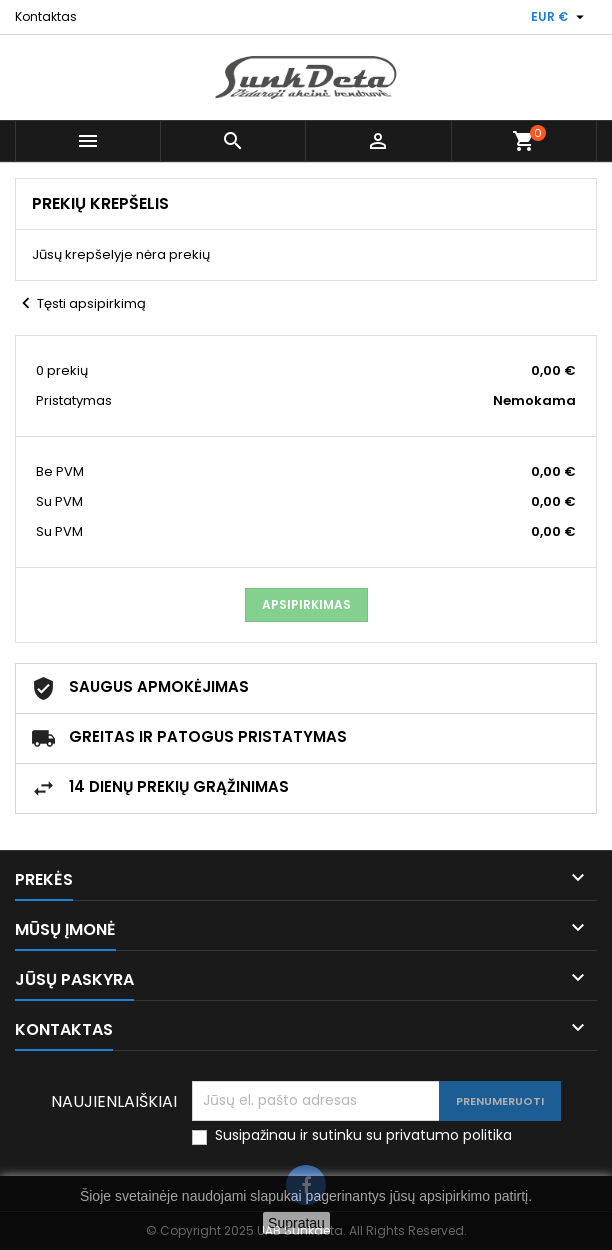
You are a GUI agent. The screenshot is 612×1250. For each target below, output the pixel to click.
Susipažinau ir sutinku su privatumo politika (363, 1135)
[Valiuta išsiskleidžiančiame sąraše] (560, 17)
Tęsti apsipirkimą (80, 304)
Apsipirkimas (306, 604)
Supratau (296, 1223)
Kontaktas (46, 16)
